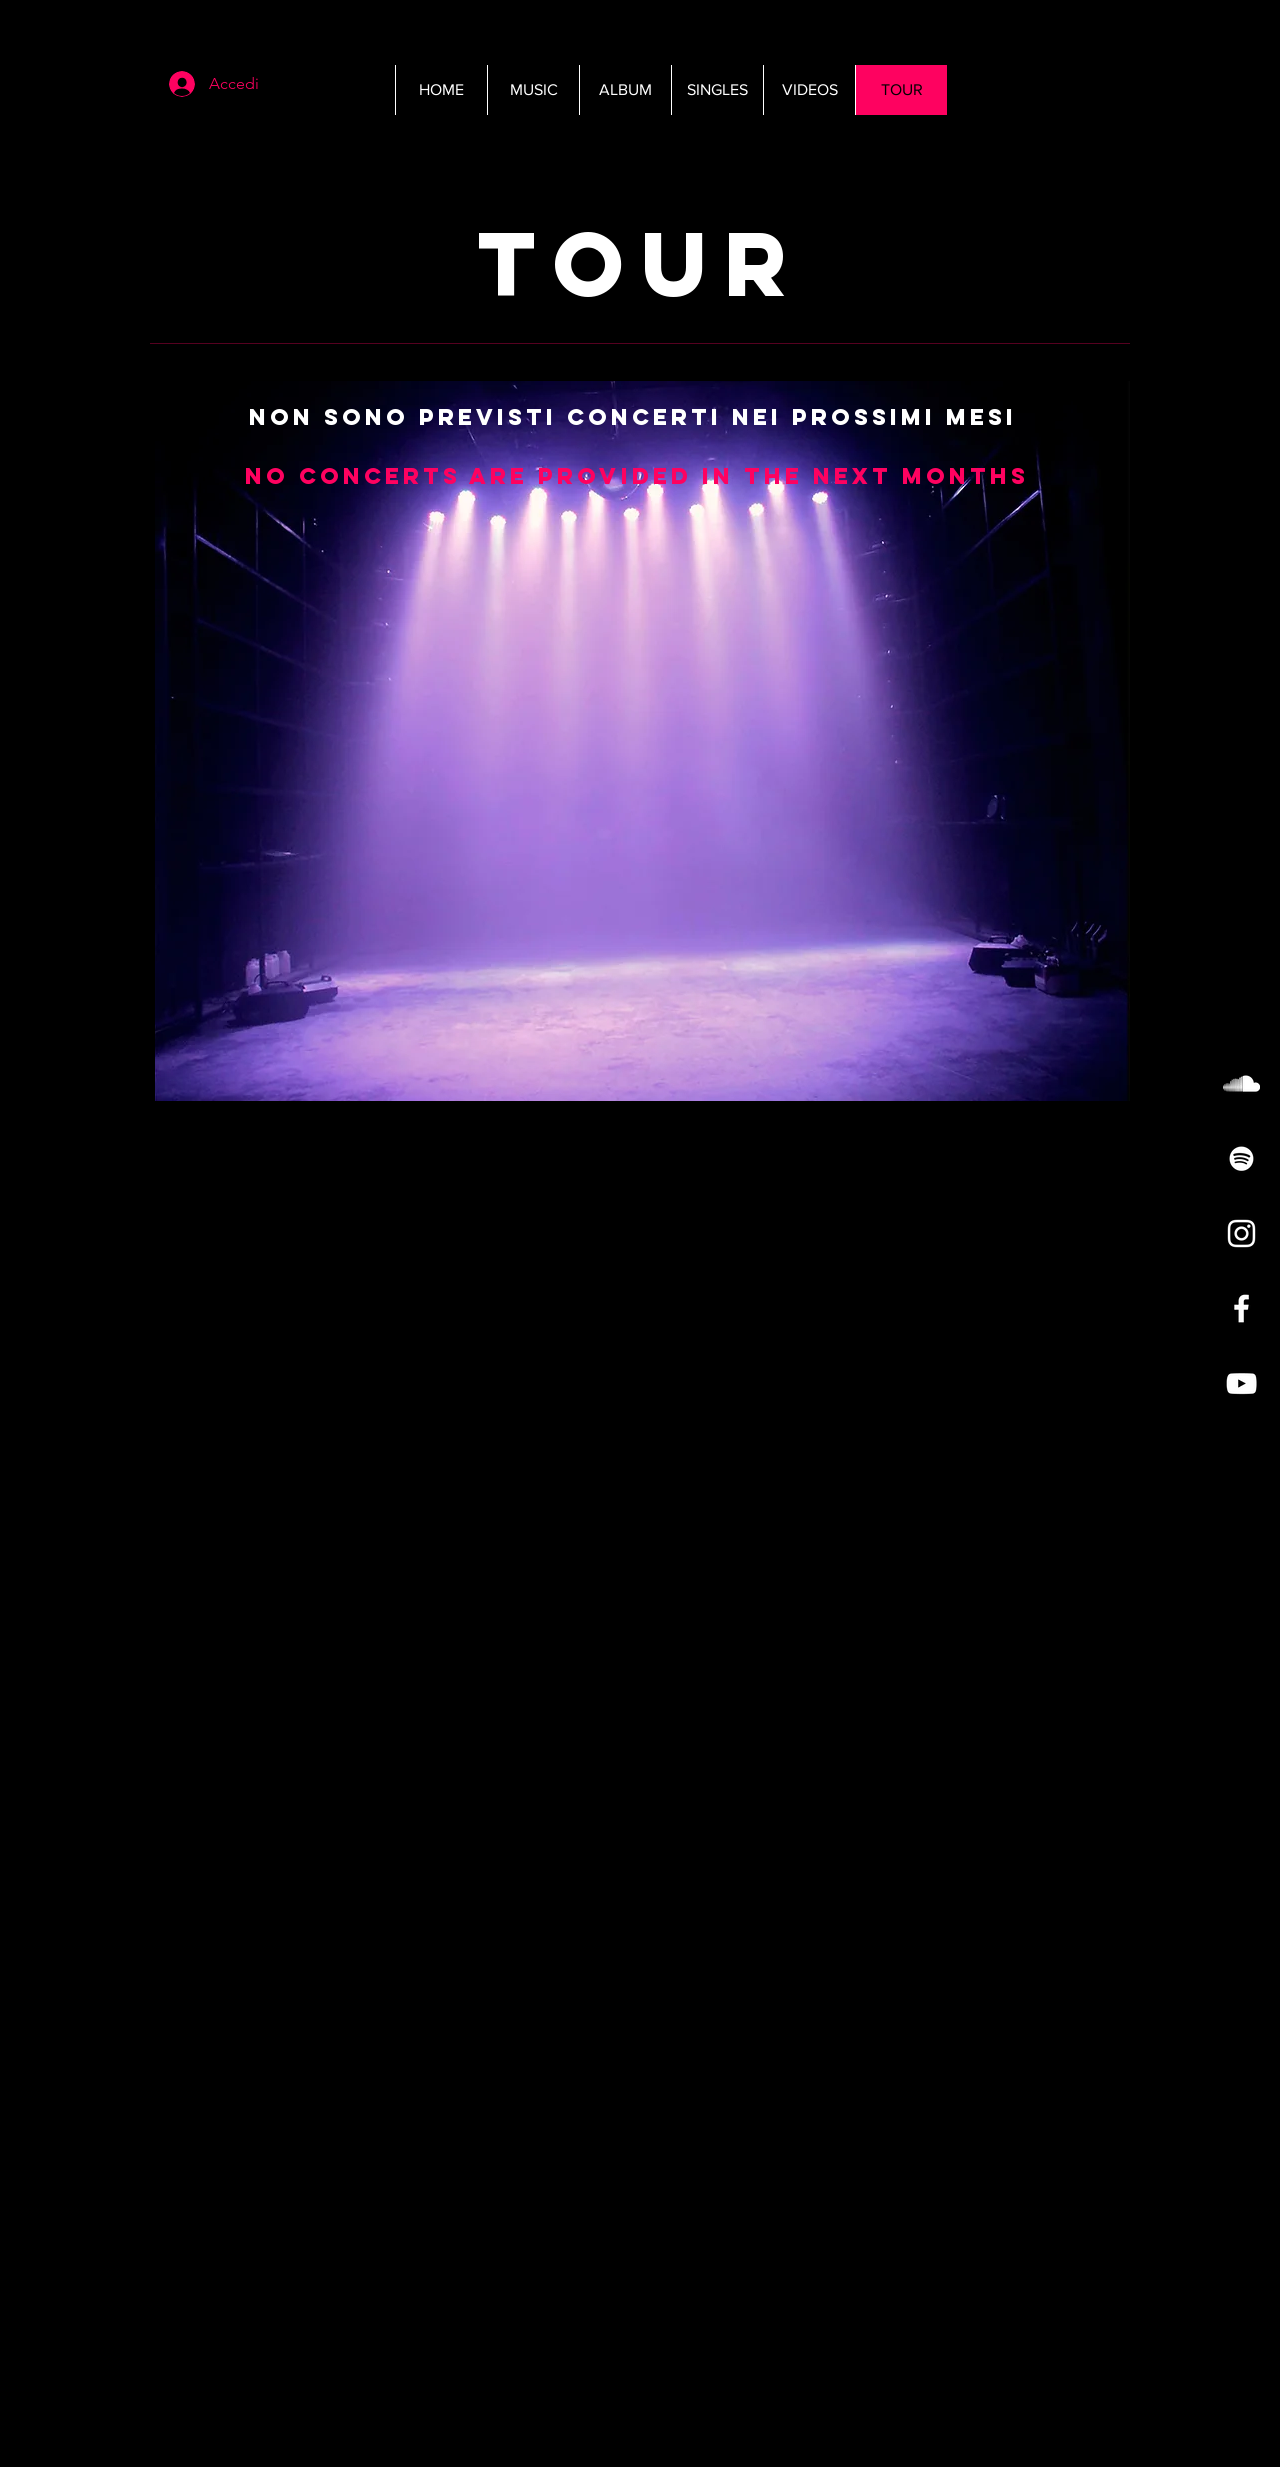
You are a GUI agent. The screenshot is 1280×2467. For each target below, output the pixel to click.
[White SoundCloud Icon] (1241, 1083)
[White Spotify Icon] (1241, 1158)
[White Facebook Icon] (1241, 1308)
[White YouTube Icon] (1241, 1383)
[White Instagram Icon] (1241, 1233)
